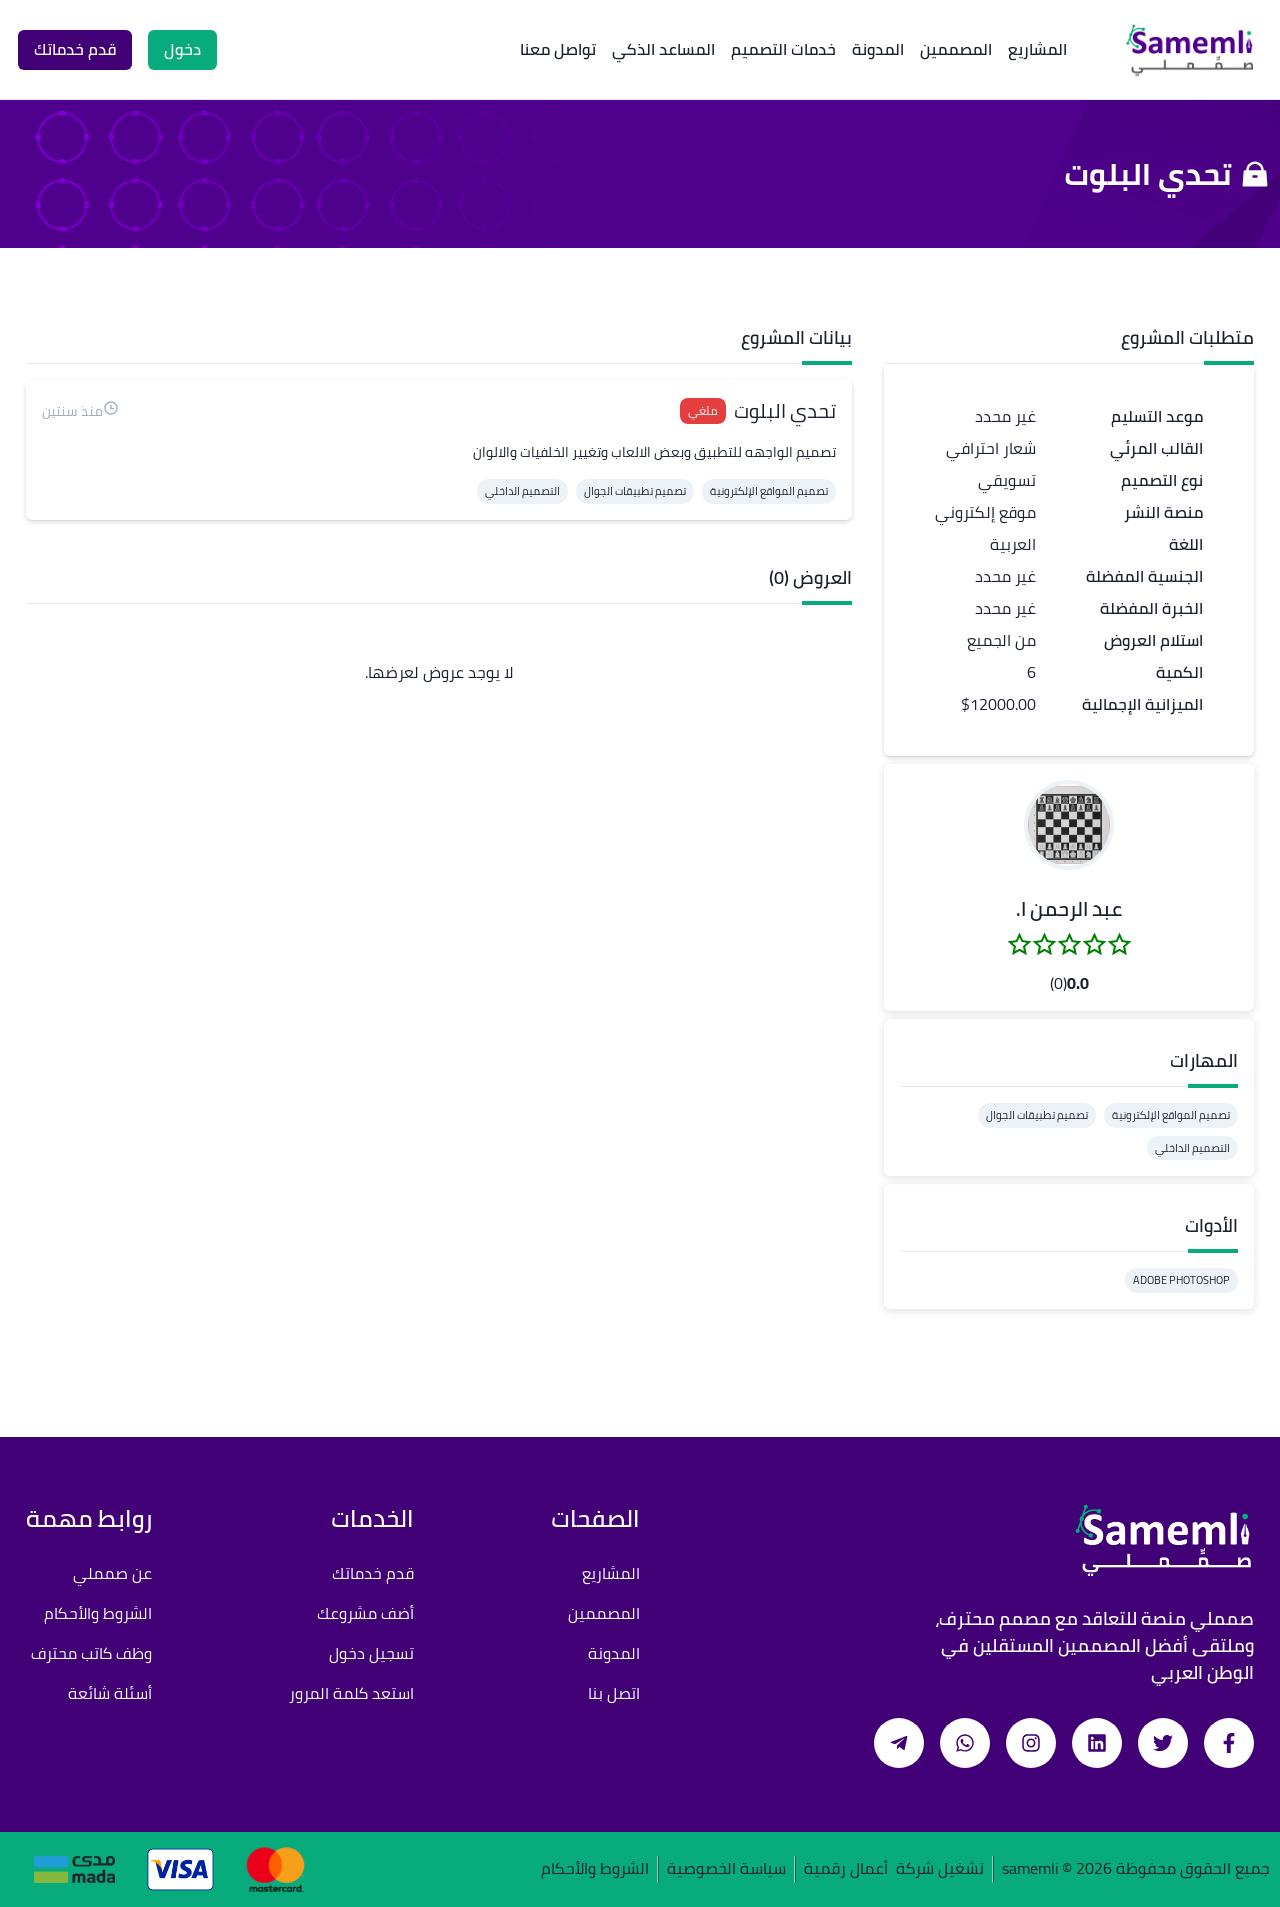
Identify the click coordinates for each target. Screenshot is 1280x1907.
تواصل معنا (558, 49)
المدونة (878, 49)
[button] (1069, 825)
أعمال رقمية (846, 1869)
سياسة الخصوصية (726, 1869)
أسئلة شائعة (110, 1693)
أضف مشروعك (365, 1613)
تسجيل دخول (371, 1653)
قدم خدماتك (373, 1573)
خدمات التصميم (783, 49)
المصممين (956, 49)
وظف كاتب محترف (91, 1653)
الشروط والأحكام (98, 1613)
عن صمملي (112, 1573)
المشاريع (1037, 49)
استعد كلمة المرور (351, 1693)
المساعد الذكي (663, 49)
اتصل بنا (614, 1693)
